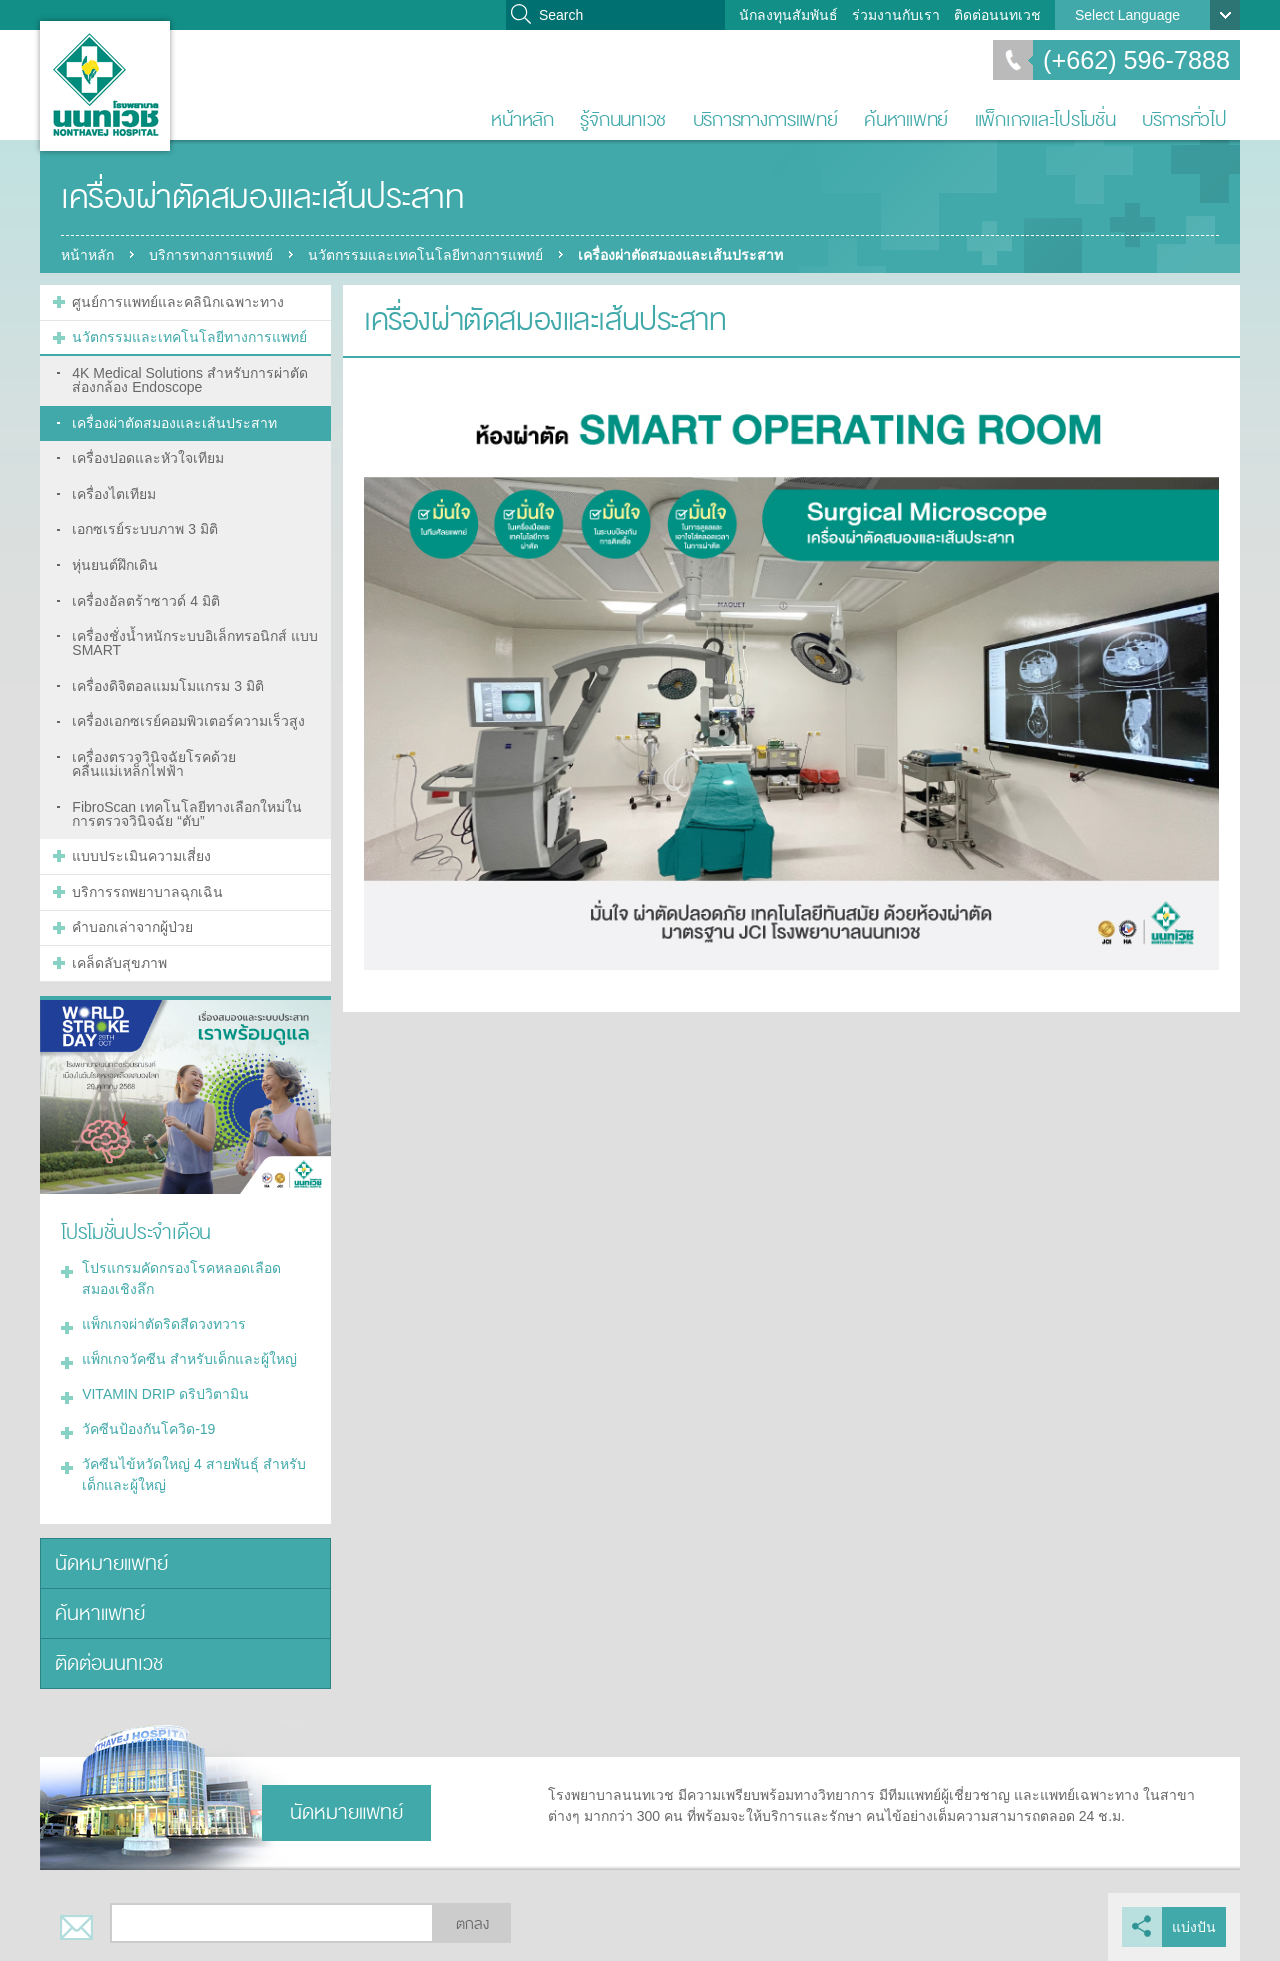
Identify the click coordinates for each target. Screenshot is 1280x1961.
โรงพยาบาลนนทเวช (105, 86)
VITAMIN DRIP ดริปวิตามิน (165, 1394)
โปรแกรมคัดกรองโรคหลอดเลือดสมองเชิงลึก (181, 1278)
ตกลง (472, 1924)
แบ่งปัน (1194, 1927)
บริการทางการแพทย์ (765, 119)
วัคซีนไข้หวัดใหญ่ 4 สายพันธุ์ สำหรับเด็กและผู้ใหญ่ (193, 1474)
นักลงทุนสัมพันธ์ (788, 15)
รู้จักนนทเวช (623, 119)
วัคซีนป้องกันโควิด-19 (148, 1429)
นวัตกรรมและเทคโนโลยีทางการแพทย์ (425, 255)
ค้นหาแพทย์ (906, 119)
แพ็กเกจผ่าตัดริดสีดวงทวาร (164, 1324)
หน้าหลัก (522, 119)
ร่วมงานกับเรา (896, 15)
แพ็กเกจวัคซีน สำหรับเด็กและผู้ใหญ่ (189, 1359)
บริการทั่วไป (1184, 119)
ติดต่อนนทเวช (997, 15)
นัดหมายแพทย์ (111, 1563)
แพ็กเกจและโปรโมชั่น (1045, 119)
